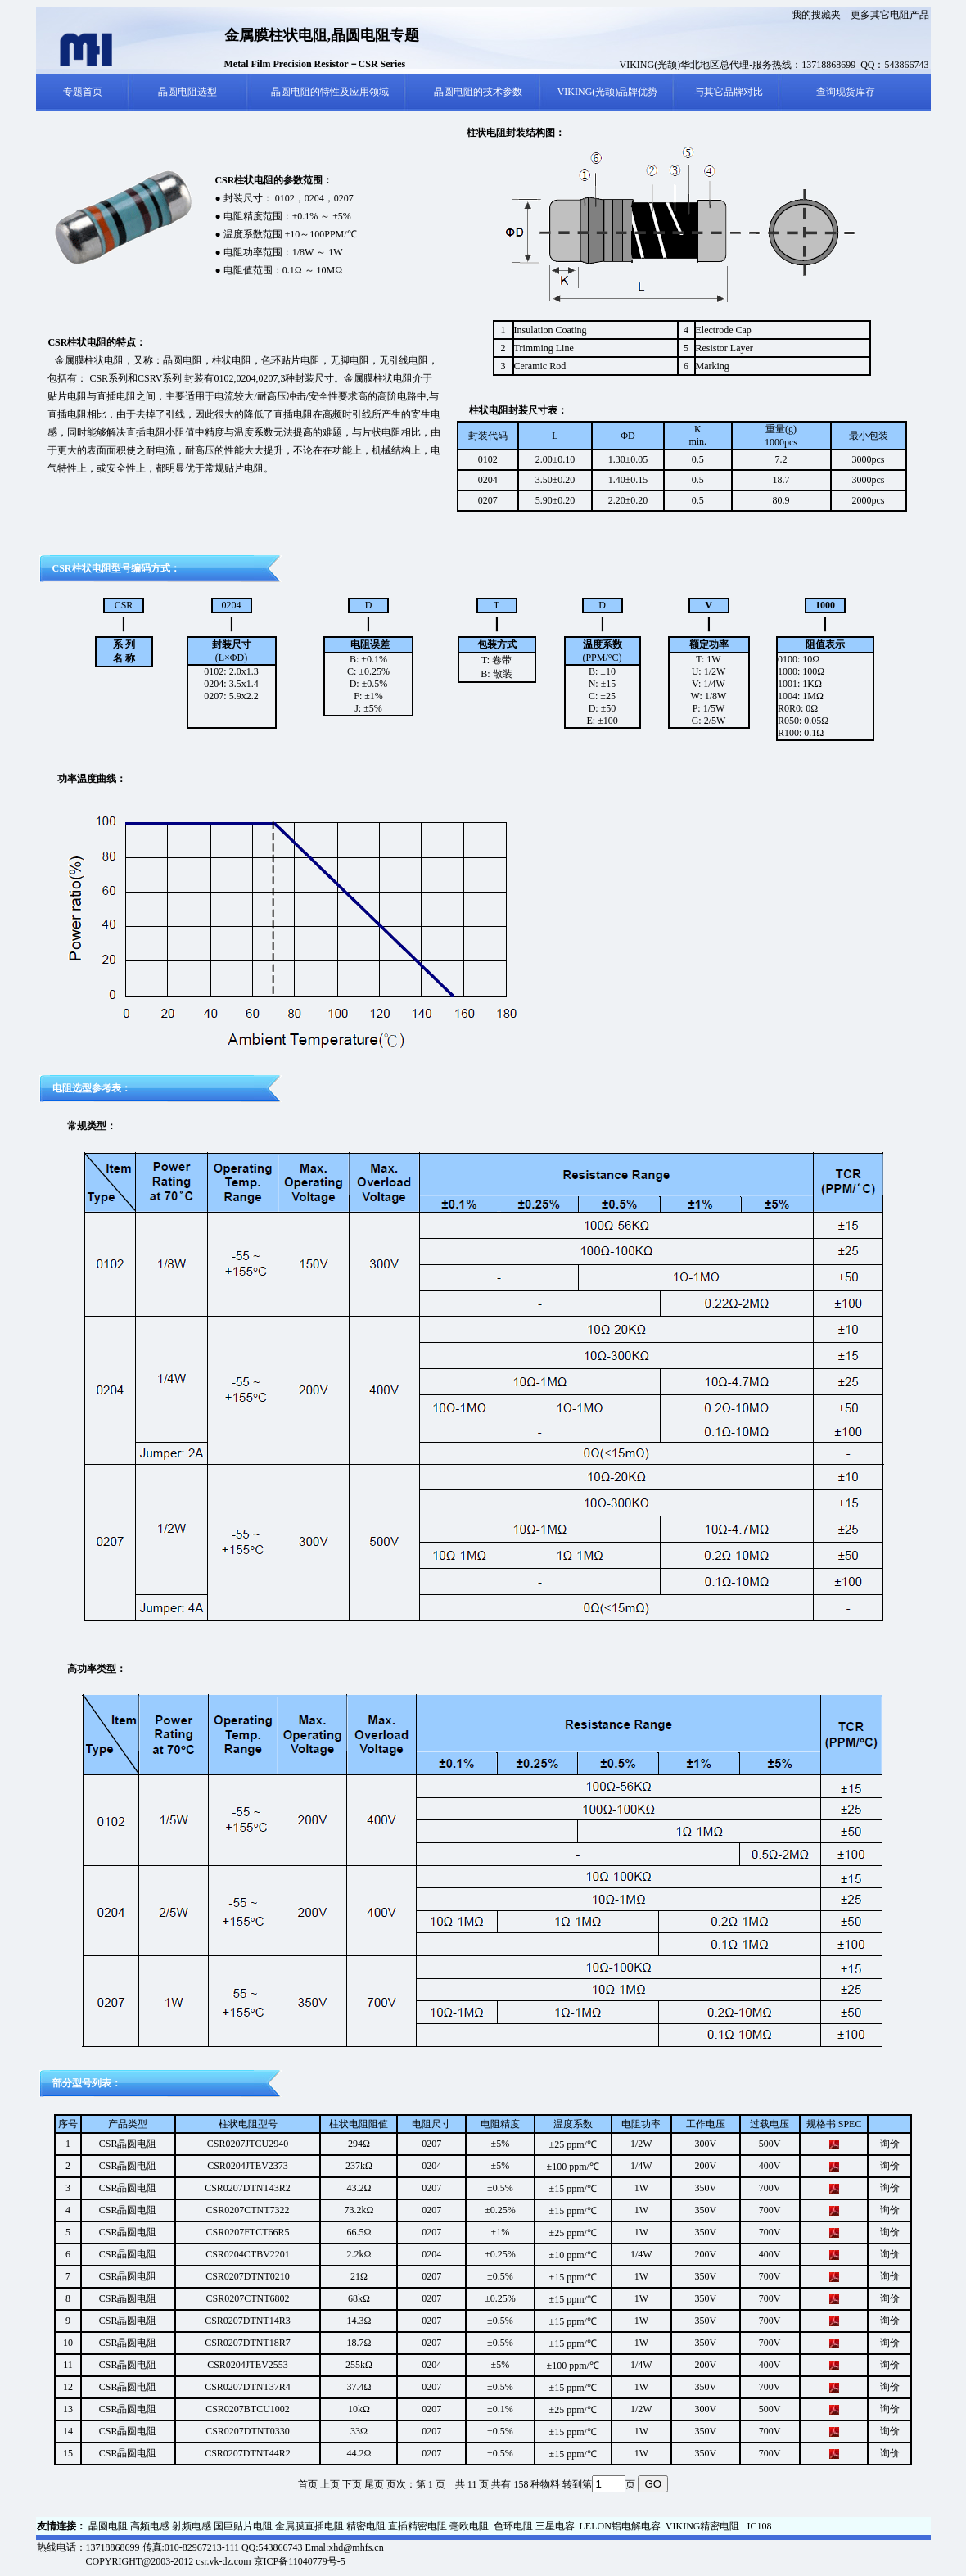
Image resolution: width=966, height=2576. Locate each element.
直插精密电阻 (417, 2526)
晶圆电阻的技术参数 (478, 91)
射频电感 (191, 2526)
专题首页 (82, 91)
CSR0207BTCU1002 (247, 2409)
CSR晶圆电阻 (128, 2143)
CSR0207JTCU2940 (247, 2143)
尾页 (374, 2484)
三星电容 (556, 2526)
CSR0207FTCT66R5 (247, 2232)
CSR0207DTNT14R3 (248, 2320)
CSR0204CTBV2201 (247, 2254)
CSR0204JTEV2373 (247, 2166)
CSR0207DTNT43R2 (248, 2188)
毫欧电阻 (469, 2526)
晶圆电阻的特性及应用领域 (330, 91)
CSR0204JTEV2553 (247, 2364)
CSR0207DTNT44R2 (248, 2453)
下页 (352, 2484)
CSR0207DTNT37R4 (248, 2387)
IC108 (759, 2526)
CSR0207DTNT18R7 (248, 2342)
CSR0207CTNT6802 (248, 2298)
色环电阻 (513, 2526)
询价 (890, 2143)
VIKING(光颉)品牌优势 (607, 91)
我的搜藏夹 (816, 14)
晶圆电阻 (108, 2526)
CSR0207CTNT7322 (248, 2210)
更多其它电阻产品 (890, 14)
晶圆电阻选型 (187, 91)
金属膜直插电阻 (309, 2526)
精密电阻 (366, 2526)
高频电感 (149, 2526)
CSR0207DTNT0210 (247, 2276)
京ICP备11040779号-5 (299, 2561)
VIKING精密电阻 (703, 2526)
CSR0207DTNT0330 (247, 2431)
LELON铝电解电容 (620, 2526)
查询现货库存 (845, 91)
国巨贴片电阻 (243, 2526)
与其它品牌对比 (728, 91)
